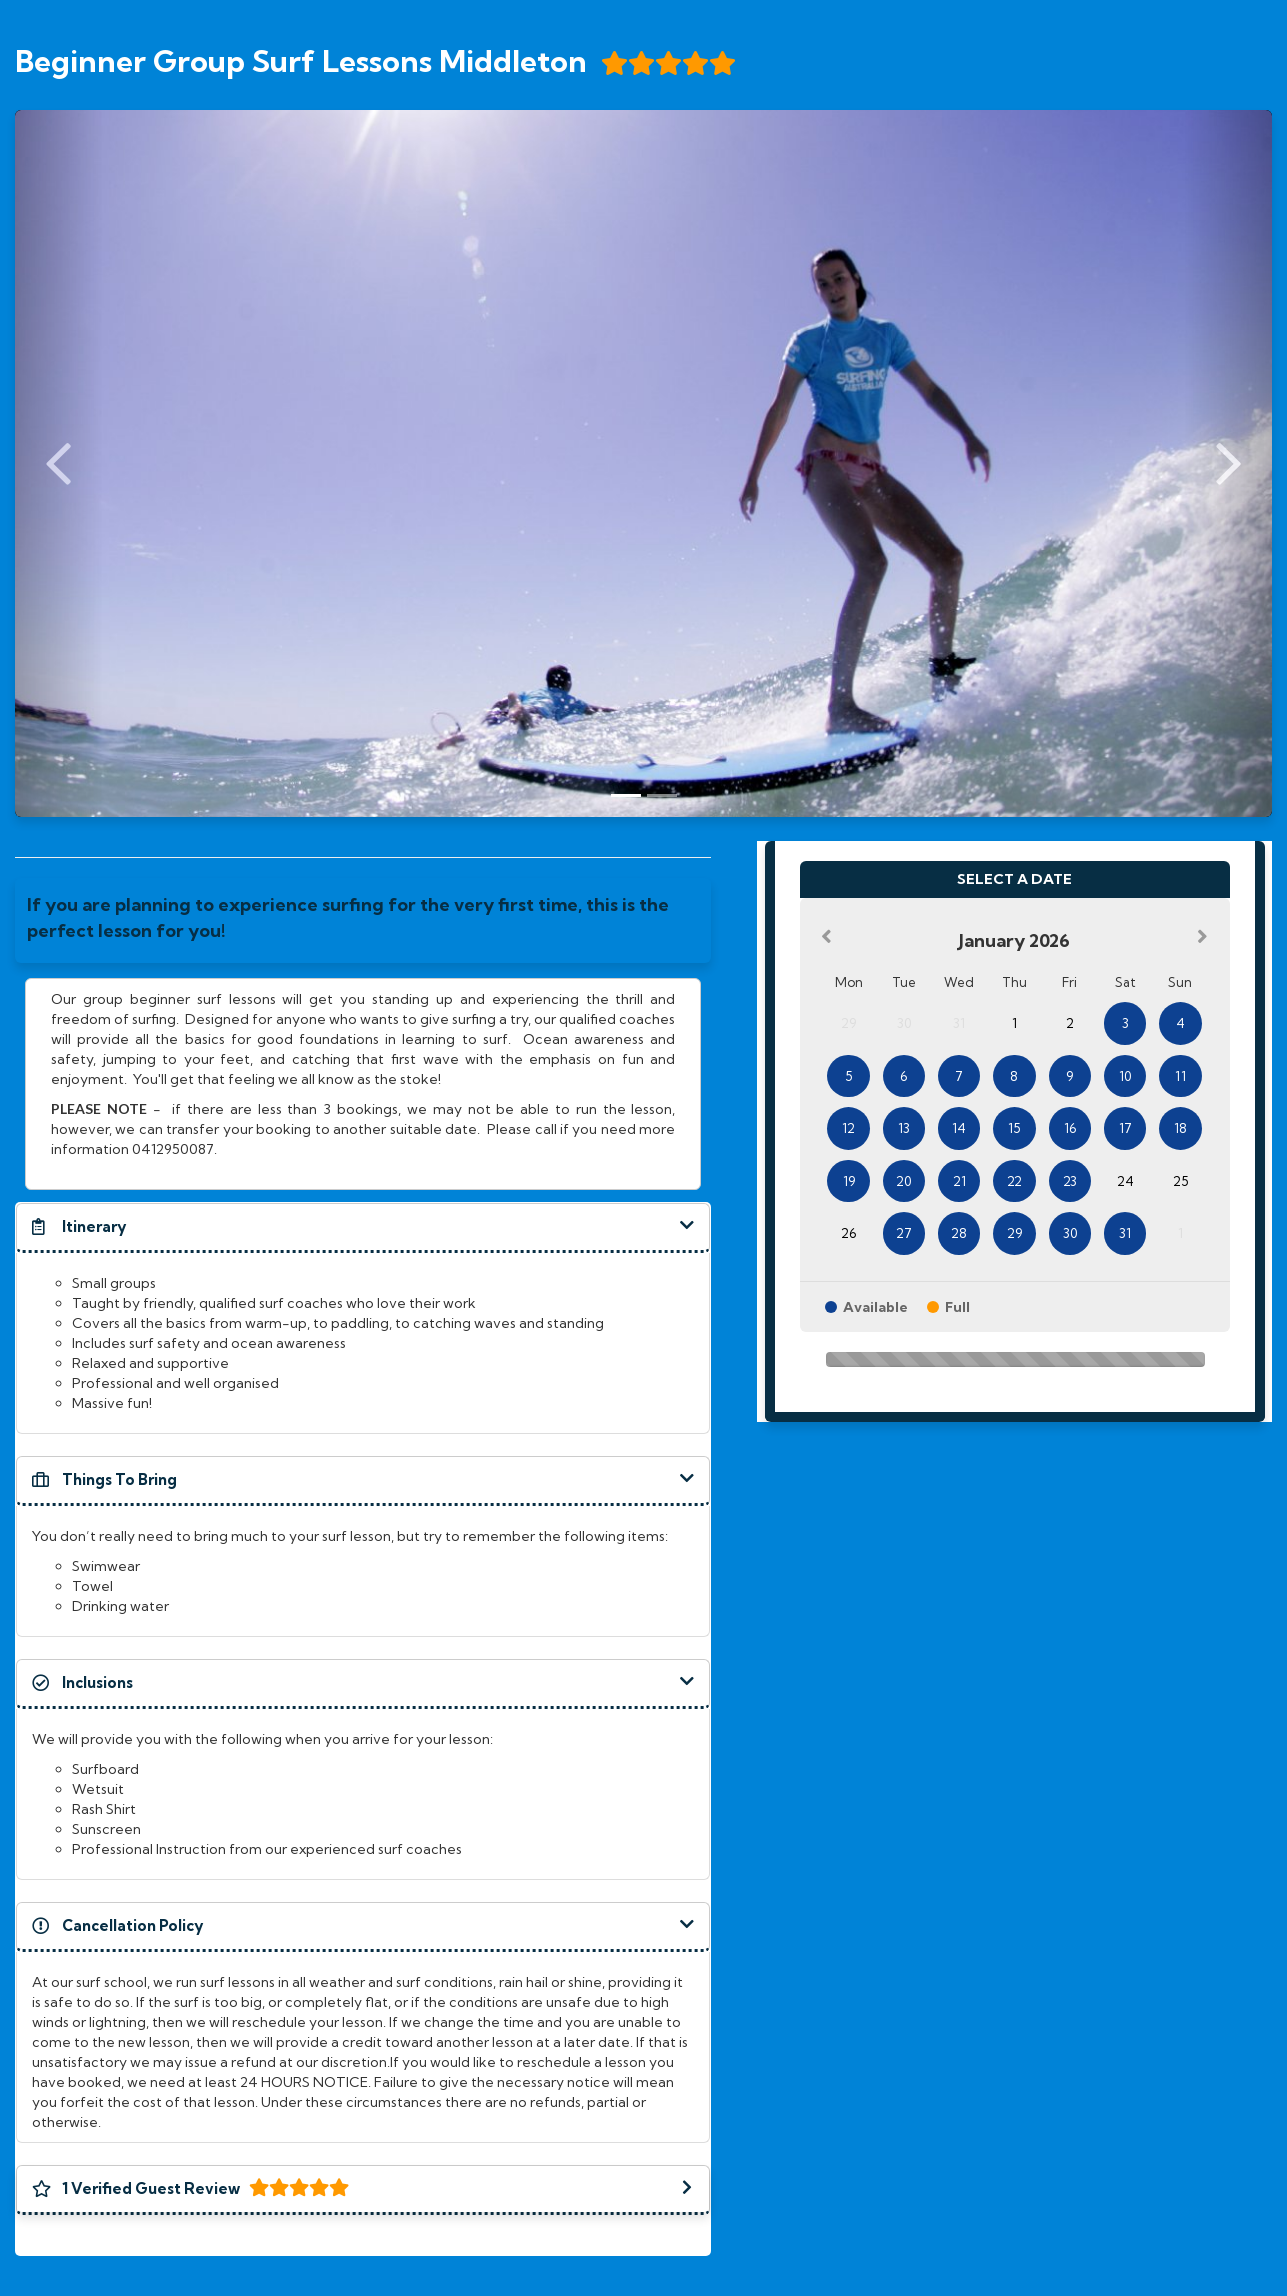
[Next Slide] (1228, 463)
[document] (363, 920)
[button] (363, 1227)
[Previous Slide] (59, 463)
